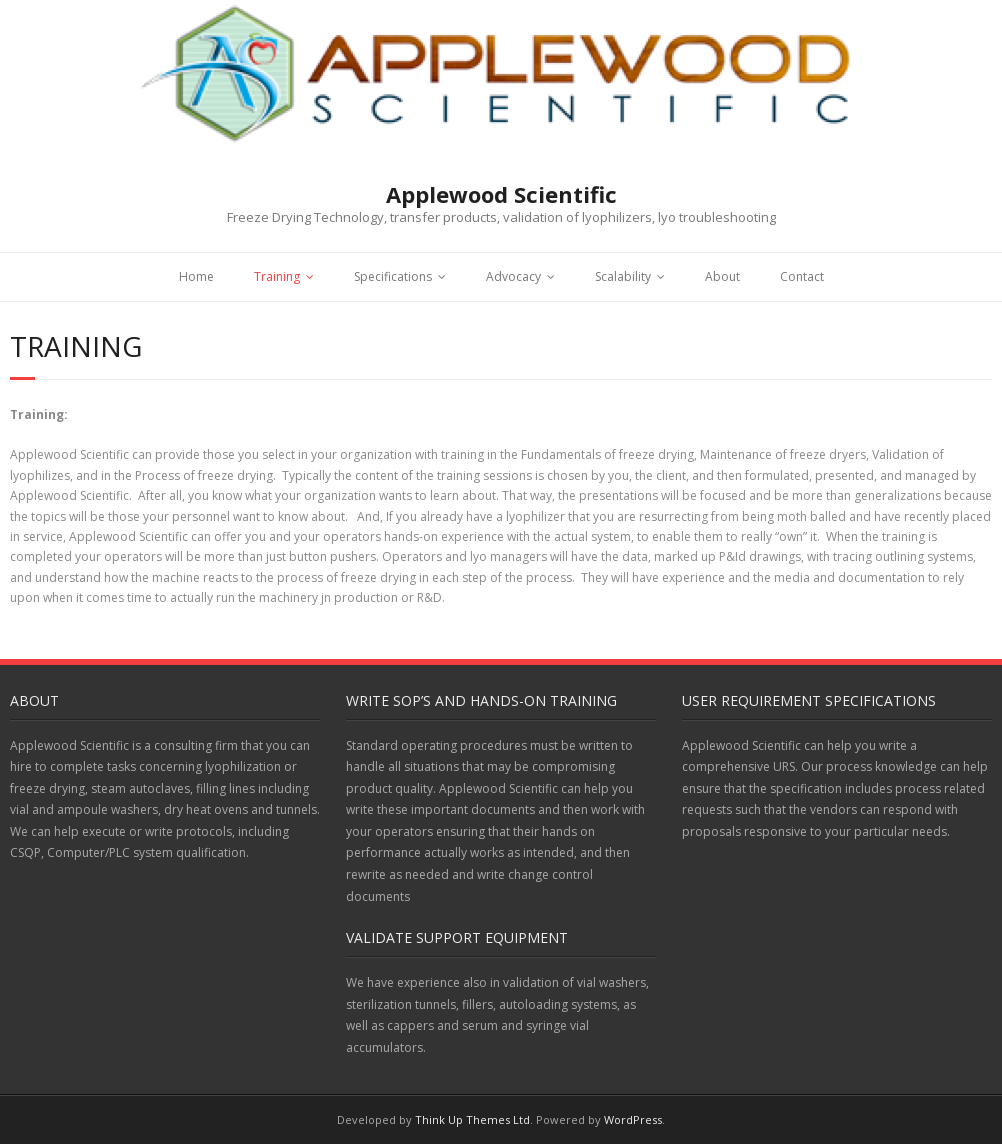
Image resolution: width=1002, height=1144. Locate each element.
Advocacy (513, 276)
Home (196, 276)
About (722, 276)
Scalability (623, 276)
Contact (802, 276)
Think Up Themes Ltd (472, 1119)
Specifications (393, 276)
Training (277, 276)
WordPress (633, 1119)
